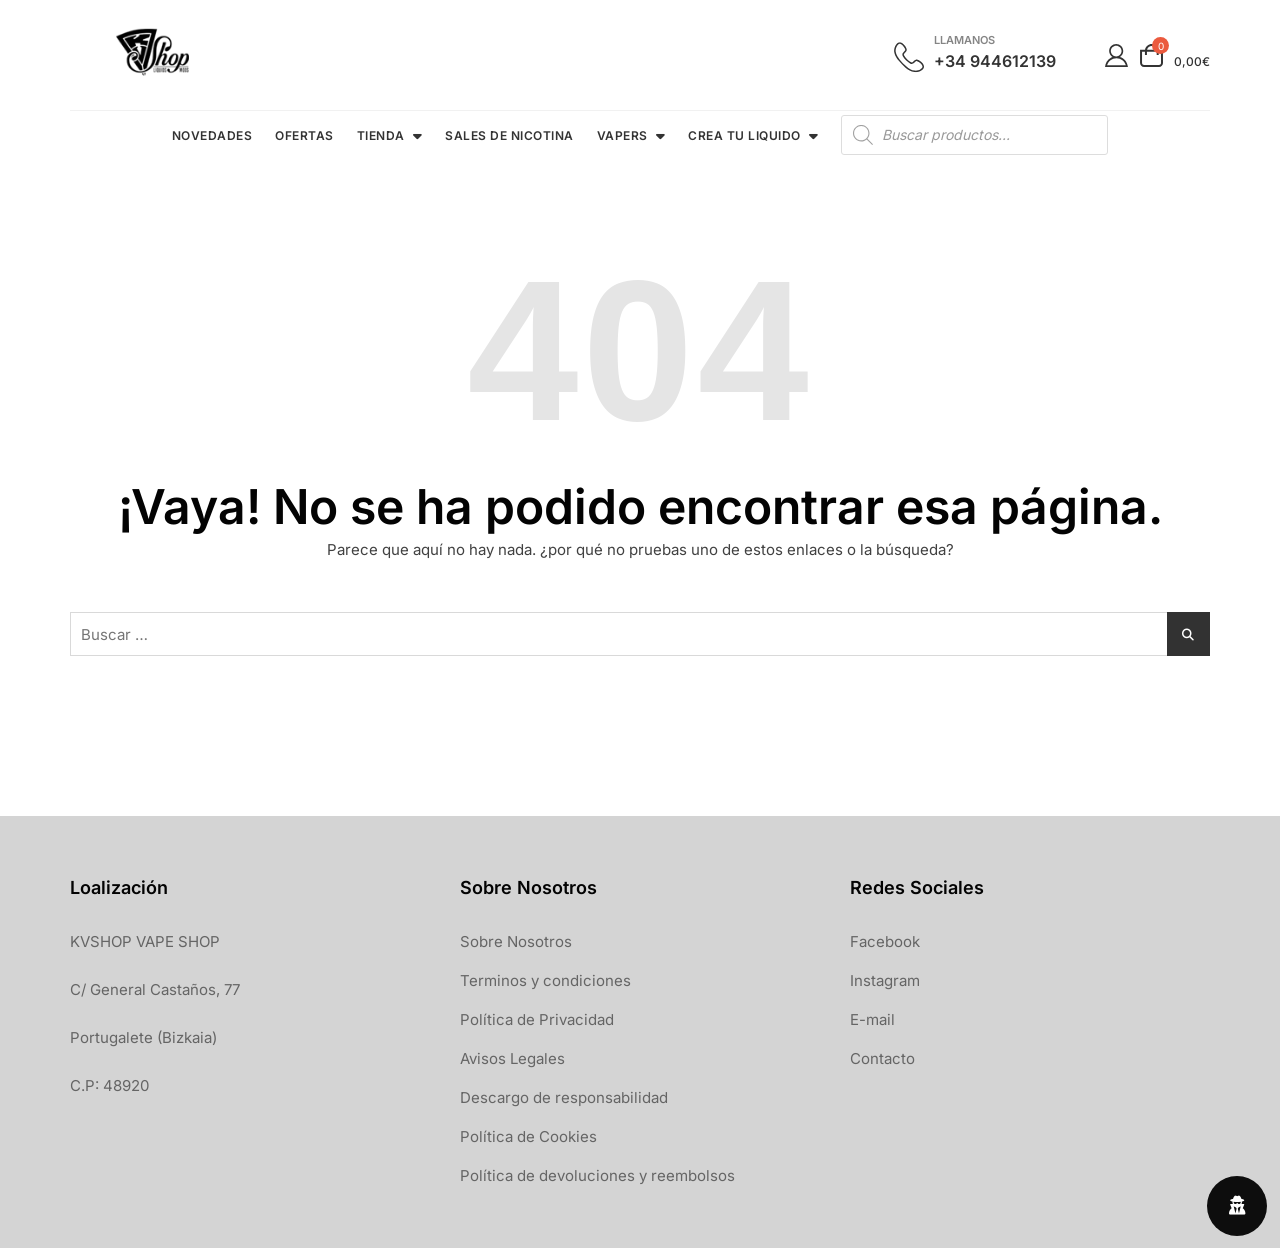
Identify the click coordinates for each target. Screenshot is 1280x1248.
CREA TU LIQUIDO (744, 135)
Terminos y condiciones (545, 980)
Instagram (885, 980)
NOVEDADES (212, 135)
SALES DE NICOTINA (509, 135)
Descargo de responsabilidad (564, 1097)
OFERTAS (304, 135)
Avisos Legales (512, 1058)
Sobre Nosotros (516, 941)
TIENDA (381, 135)
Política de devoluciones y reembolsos (597, 1175)
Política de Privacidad (537, 1019)
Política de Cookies (528, 1136)
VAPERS (622, 135)
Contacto (882, 1058)
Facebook (885, 941)
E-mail (872, 1019)
